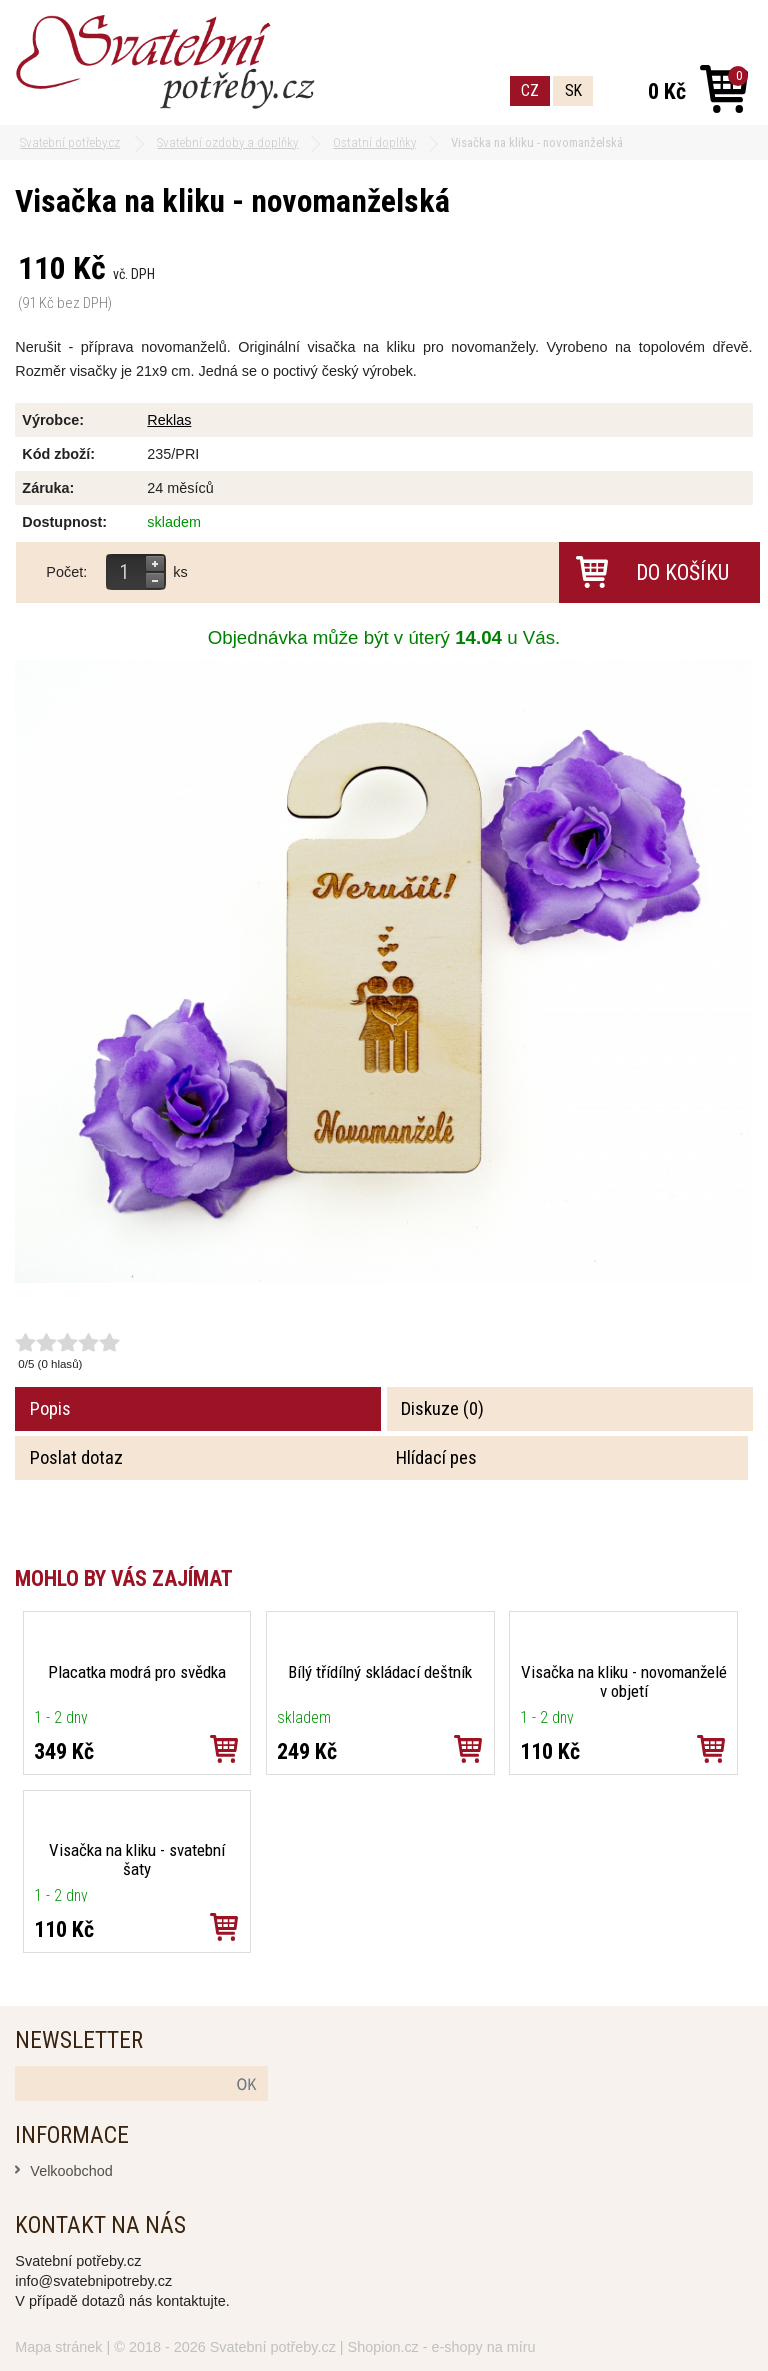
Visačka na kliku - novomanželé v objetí (624, 1681)
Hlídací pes (436, 1458)
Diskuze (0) (442, 1409)
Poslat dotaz (76, 1458)
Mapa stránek (58, 2347)
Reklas (169, 420)
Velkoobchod (71, 2171)
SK (573, 90)
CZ (530, 90)
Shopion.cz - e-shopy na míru (442, 2347)
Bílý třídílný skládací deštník (380, 1672)
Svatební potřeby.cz (273, 2347)
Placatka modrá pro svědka (137, 1672)
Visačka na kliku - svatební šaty (137, 1859)
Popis (50, 1409)
